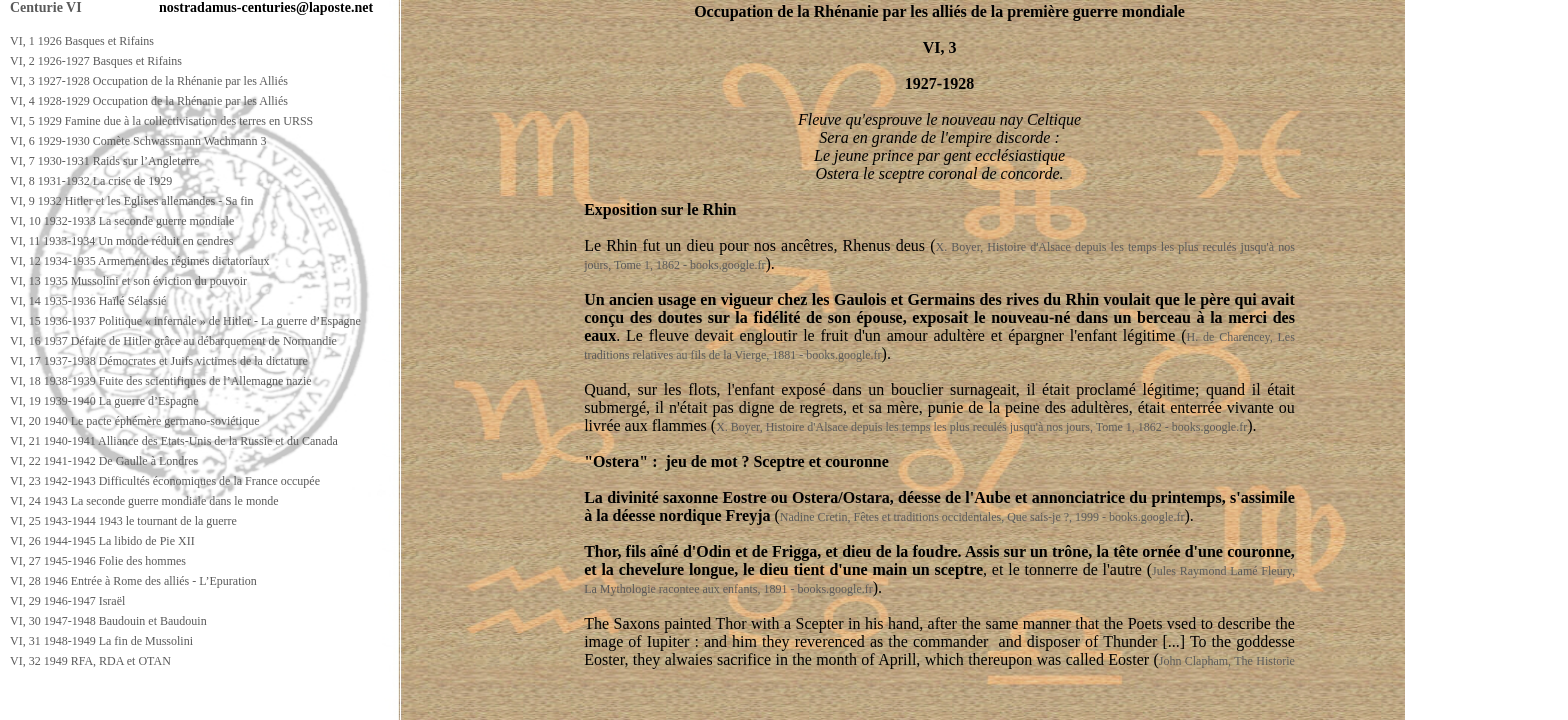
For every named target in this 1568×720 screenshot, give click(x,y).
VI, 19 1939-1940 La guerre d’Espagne (104, 401)
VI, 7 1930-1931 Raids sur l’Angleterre (104, 161)
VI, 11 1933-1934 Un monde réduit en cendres (122, 241)
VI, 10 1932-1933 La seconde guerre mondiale (122, 221)
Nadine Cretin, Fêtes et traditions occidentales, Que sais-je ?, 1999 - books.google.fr (982, 517)
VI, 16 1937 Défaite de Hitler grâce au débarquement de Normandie (173, 341)
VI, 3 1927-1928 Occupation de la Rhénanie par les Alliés (149, 81)
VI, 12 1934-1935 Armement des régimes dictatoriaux (140, 261)
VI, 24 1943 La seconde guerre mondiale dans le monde (144, 501)
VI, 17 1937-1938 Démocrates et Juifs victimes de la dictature (159, 361)
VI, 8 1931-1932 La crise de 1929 (91, 181)
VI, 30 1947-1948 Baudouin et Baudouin (108, 621)
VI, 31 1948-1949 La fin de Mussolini (101, 641)
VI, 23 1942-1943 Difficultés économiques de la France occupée (165, 481)
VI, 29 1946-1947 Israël (67, 601)
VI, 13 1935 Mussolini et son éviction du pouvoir (128, 281)
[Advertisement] (367, 701)
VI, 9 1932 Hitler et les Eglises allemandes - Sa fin (132, 201)
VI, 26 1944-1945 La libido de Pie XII (102, 541)
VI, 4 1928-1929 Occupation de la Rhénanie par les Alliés (149, 101)
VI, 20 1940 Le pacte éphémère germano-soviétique (135, 421)
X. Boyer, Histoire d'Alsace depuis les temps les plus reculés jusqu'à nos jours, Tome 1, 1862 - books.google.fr (981, 427)
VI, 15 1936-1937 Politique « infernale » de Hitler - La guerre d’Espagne (185, 321)
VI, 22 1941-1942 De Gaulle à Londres (104, 461)
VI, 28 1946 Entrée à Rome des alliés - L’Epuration (133, 581)
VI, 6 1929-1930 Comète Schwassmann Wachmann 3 (138, 141)
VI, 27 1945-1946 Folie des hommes (98, 561)
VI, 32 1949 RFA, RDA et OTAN (90, 661)
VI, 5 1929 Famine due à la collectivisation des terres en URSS (161, 121)
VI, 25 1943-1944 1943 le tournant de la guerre (123, 521)
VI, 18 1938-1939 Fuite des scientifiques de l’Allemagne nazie (161, 381)
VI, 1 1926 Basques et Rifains (82, 41)
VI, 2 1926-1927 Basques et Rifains (96, 61)
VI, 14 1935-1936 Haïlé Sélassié (88, 301)
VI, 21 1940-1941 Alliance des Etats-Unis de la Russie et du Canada (174, 441)
